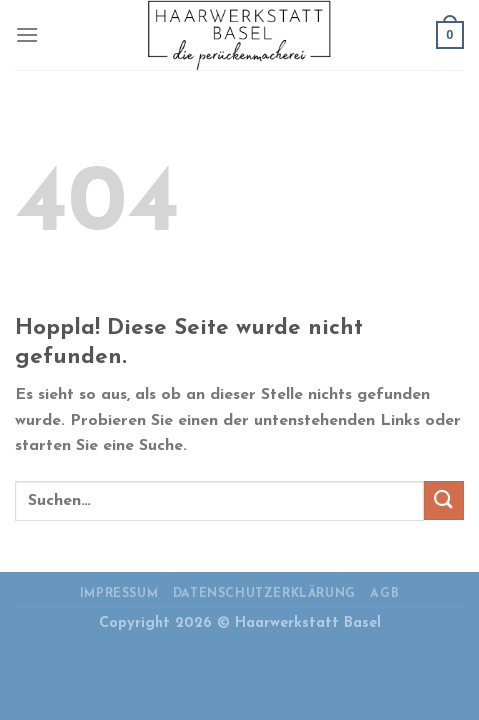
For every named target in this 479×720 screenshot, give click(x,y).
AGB (384, 594)
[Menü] (27, 34)
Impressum (119, 594)
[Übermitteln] (444, 500)
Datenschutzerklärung (264, 594)
